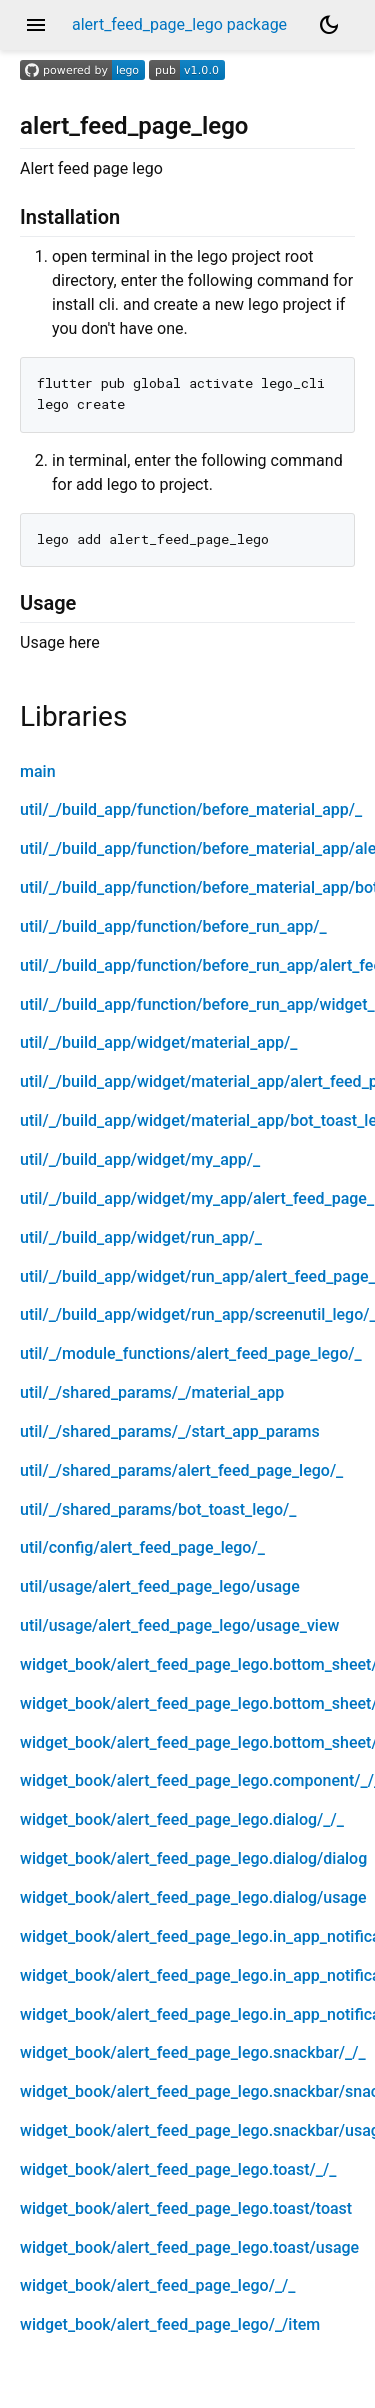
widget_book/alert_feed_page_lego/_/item (170, 2324)
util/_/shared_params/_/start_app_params (170, 1431)
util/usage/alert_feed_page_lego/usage (160, 1586)
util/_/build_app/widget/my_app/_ (140, 1159)
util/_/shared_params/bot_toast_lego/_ (158, 1509)
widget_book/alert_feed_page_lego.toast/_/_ (178, 2169)
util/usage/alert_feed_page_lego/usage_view (179, 1625)
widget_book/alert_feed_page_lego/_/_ (157, 2285)
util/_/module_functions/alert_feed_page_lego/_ (191, 1353)
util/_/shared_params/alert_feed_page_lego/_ (181, 1470)
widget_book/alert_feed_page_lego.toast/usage (189, 2247)
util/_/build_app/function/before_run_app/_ (173, 926)
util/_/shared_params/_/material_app (152, 1392)
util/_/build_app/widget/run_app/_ (141, 1237)
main (38, 771)
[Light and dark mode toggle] (329, 25)
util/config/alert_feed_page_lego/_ (142, 1547)
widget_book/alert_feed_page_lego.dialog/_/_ (182, 1819)
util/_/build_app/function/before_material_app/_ (191, 809)
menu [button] (36, 25)
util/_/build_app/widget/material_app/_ (158, 1042)
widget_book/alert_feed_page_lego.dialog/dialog (193, 1858)
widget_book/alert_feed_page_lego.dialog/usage (193, 1897)
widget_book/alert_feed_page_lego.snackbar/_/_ (193, 2052)
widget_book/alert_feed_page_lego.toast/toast (186, 2208)
